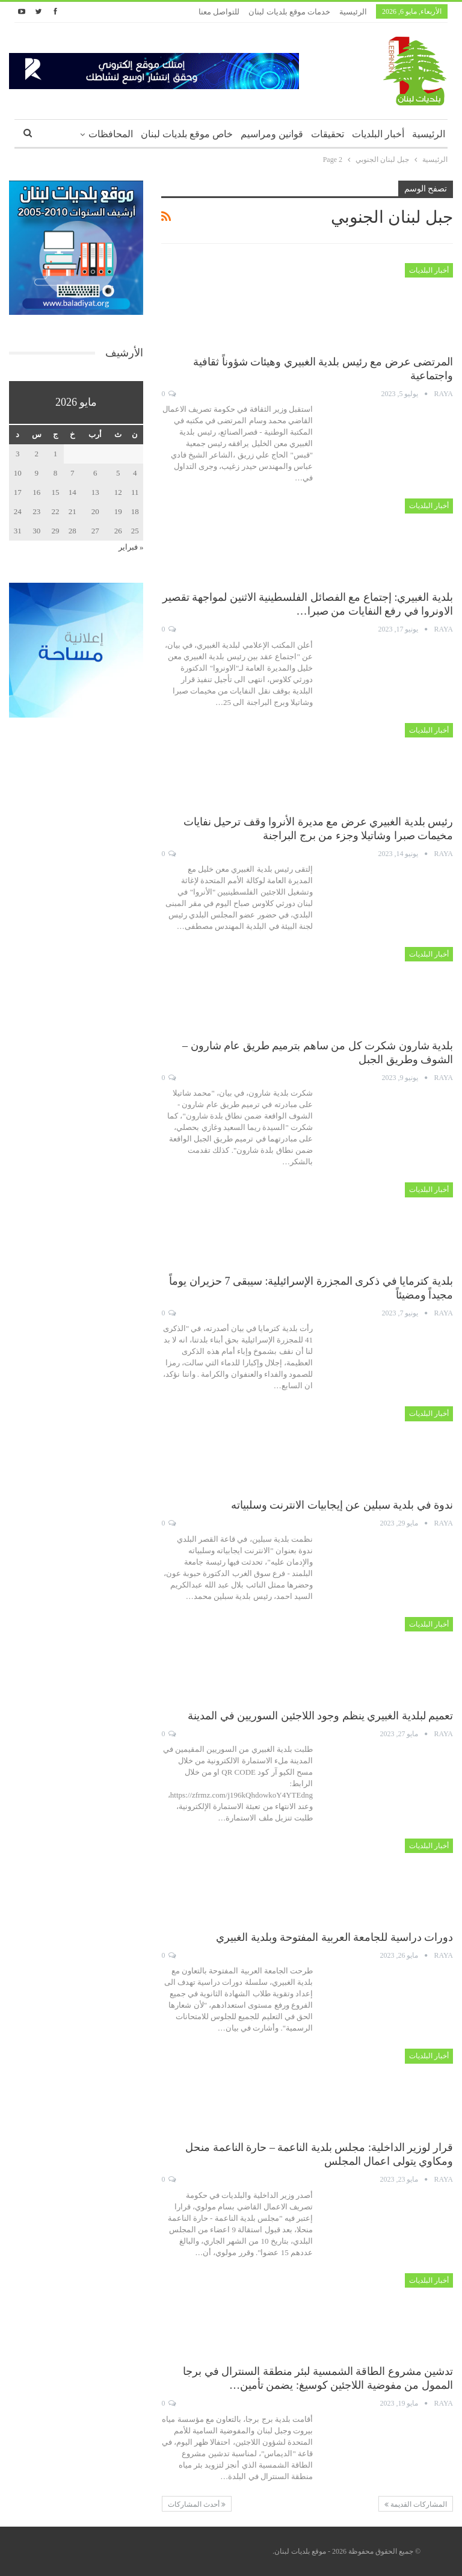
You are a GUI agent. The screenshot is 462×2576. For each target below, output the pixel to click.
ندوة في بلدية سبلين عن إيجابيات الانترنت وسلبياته (342, 1505)
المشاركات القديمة (415, 2504)
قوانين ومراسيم (272, 134)
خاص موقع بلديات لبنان (187, 134)
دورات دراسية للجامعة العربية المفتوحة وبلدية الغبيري (334, 1937)
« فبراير (131, 546)
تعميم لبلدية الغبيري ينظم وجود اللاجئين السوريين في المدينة (320, 1716)
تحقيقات (327, 134)
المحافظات (110, 134)
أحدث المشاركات (197, 2504)
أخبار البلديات (378, 134)
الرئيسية (353, 11)
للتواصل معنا (219, 11)
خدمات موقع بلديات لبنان (289, 11)
